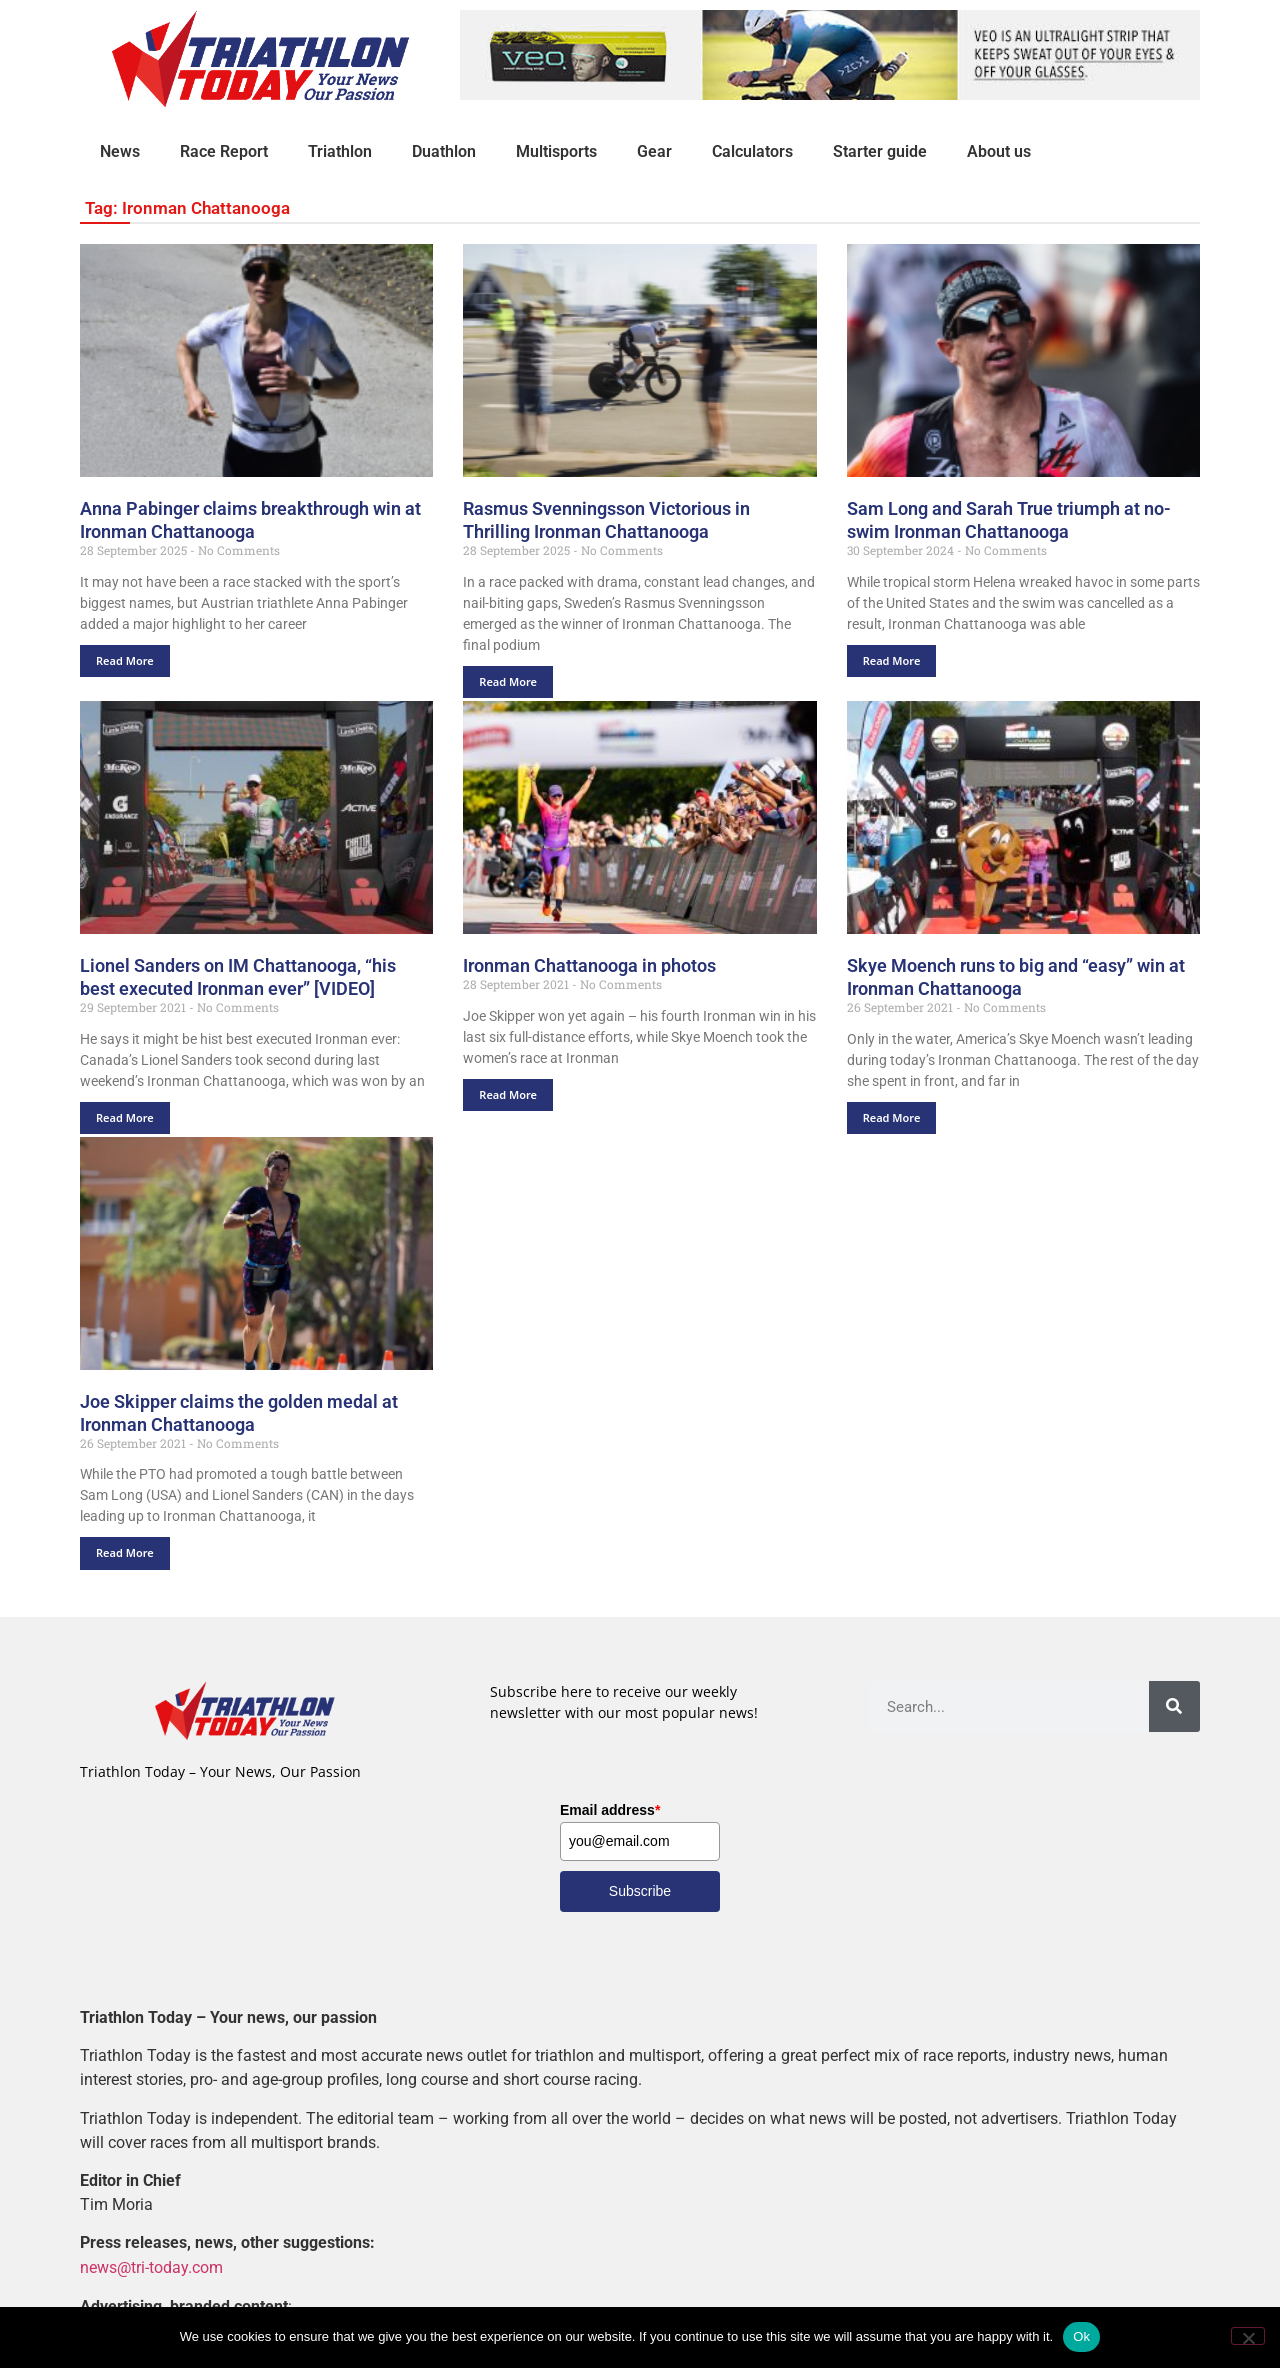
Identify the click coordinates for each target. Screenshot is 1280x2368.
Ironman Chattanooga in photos (589, 965)
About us (999, 151)
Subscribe (640, 1891)
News (120, 151)
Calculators (752, 151)
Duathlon (444, 151)
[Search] (1174, 1706)
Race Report (224, 151)
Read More (125, 660)
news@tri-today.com (151, 2267)
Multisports (556, 151)
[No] (1248, 2336)
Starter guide (880, 151)
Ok (1081, 2336)
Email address (610, 1810)
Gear (654, 151)
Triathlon (340, 151)
